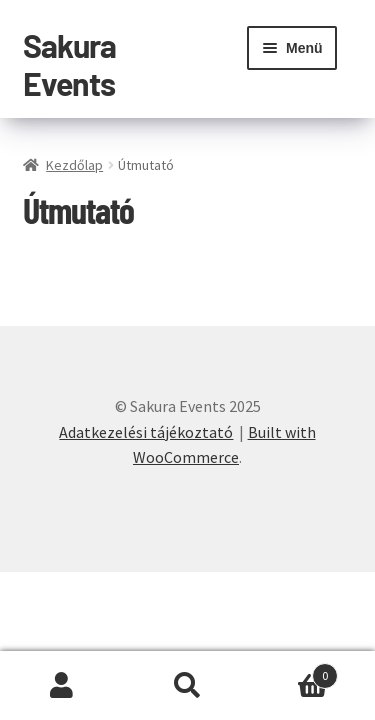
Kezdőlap (74, 165)
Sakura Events (69, 64)
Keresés (187, 686)
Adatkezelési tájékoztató (146, 432)
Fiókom (62, 686)
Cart (294, 671)
